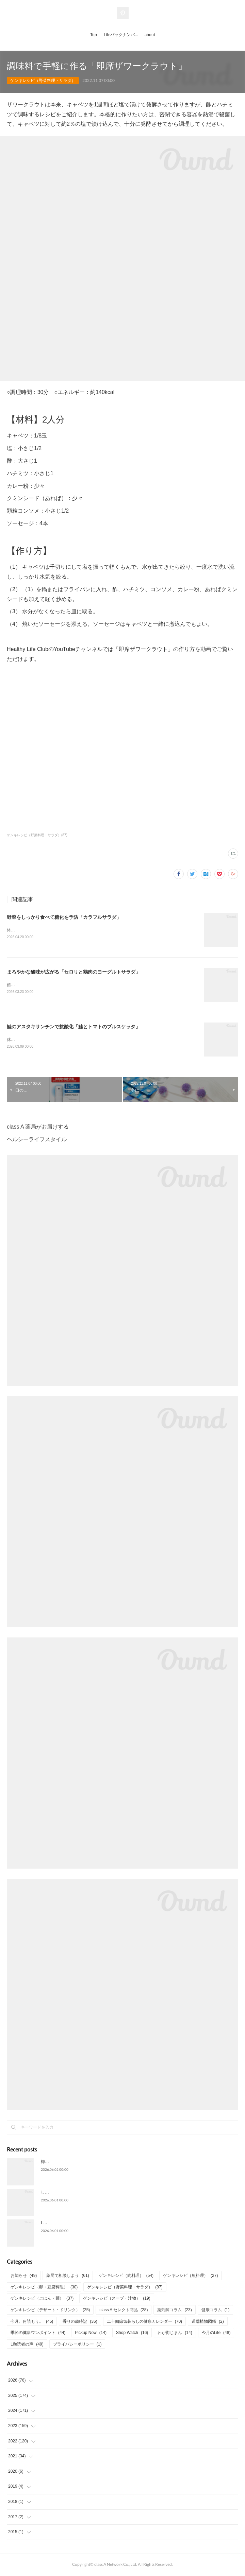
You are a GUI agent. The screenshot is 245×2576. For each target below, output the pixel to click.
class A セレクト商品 (123, 2311)
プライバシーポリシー (77, 2345)
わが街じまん (175, 2334)
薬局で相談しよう (67, 2276)
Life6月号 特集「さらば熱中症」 (70, 2224)
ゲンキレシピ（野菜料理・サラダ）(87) (37, 835)
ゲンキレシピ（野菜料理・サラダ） (43, 80)
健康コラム (215, 2311)
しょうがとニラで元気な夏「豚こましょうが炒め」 (88, 2194)
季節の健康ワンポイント (38, 2334)
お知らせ (24, 2276)
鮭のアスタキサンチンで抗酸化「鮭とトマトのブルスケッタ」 (73, 1027)
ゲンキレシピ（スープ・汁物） (116, 2300)
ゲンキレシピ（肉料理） (126, 2276)
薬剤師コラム (174, 2311)
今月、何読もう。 (32, 2322)
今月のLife (216, 2334)
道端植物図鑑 (208, 2322)
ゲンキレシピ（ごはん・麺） (42, 2300)
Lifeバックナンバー (121, 34)
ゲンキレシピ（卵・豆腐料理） (44, 2288)
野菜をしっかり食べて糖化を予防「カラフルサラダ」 (64, 917)
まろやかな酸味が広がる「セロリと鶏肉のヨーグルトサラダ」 (73, 972)
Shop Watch (132, 2334)
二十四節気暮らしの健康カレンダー (144, 2322)
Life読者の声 (27, 2345)
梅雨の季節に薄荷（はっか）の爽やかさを (79, 2163)
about (150, 34)
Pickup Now (91, 2334)
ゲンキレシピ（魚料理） (190, 2276)
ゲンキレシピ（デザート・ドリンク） (50, 2311)
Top (93, 34)
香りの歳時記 (80, 2322)
